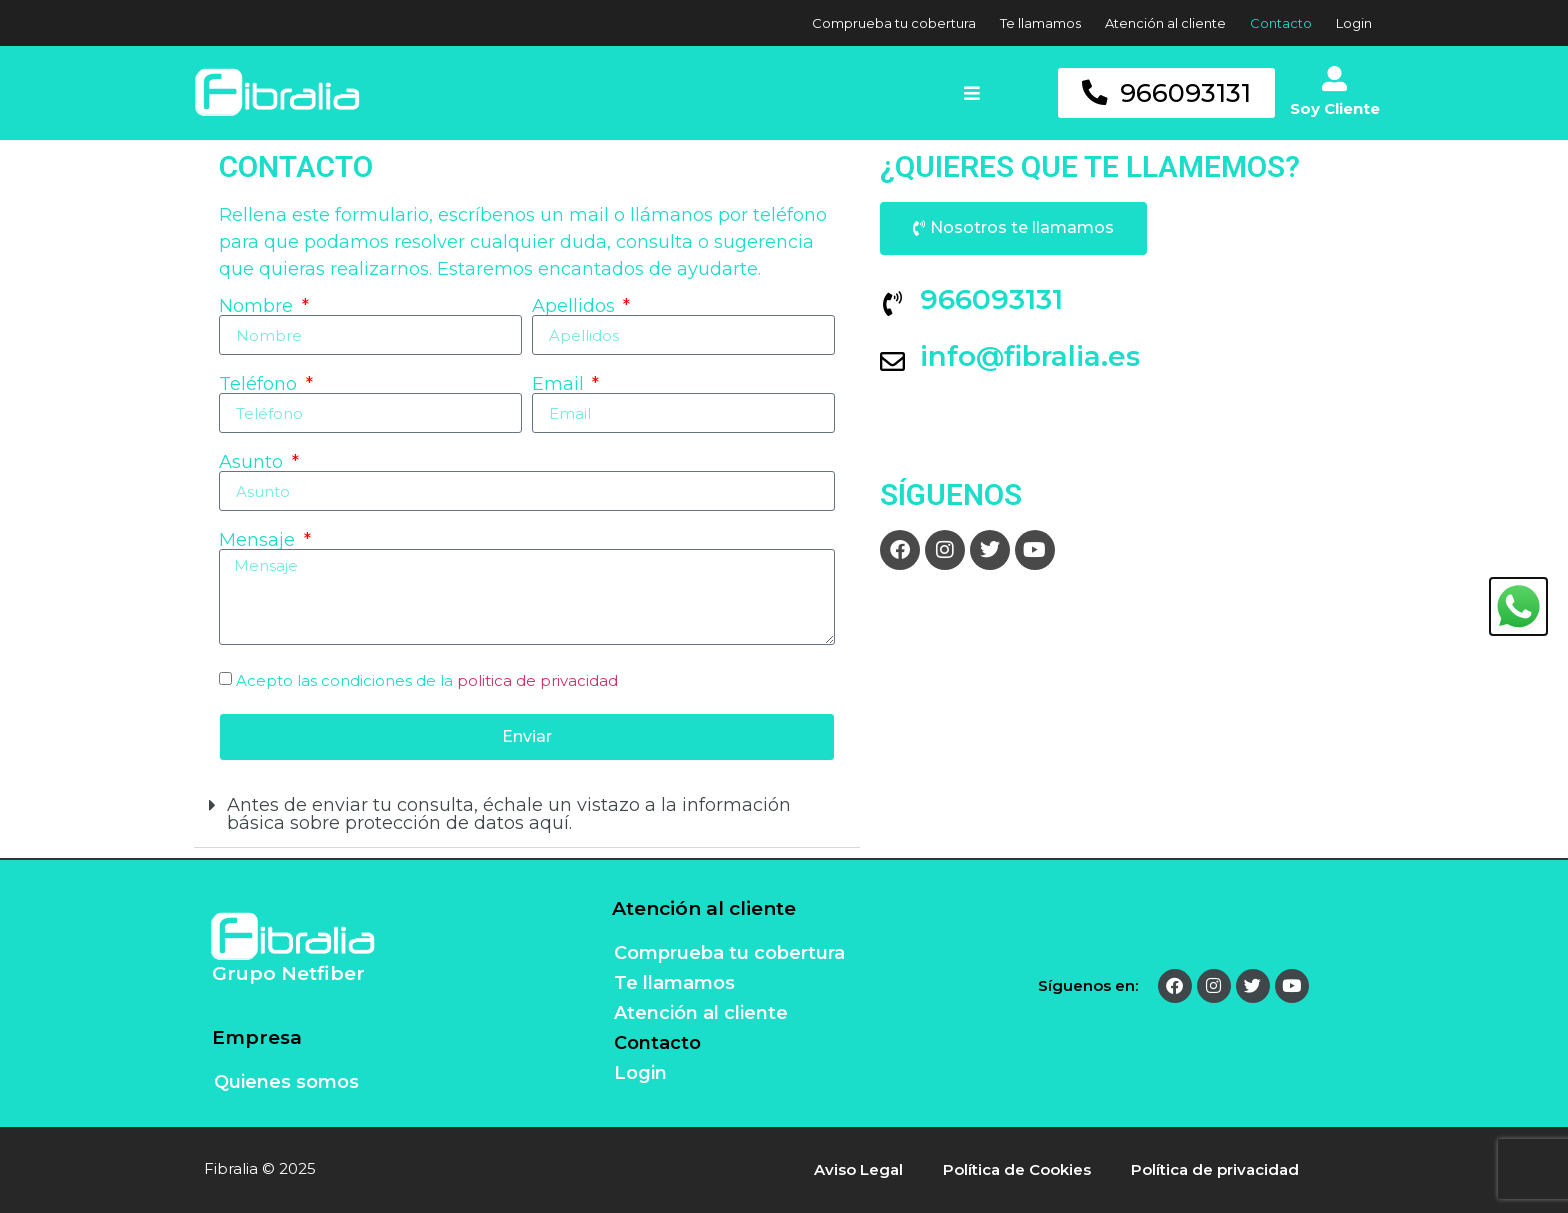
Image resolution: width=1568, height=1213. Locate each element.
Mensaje (259, 540)
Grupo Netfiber (288, 973)
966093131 (991, 299)
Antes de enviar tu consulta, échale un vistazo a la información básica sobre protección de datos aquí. (509, 814)
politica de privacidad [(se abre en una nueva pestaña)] (537, 680)
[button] (1006, 92)
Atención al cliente (1165, 23)
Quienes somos (286, 1082)
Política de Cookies (1017, 1169)
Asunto (253, 462)
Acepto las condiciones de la (427, 680)
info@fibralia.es (1030, 356)
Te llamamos (1040, 23)
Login (1354, 23)
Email (560, 384)
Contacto (1281, 23)
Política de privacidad (1215, 1169)
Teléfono (260, 384)
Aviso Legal (858, 1169)
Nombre (258, 306)
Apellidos (576, 306)
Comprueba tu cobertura (894, 23)
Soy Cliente (1335, 108)
